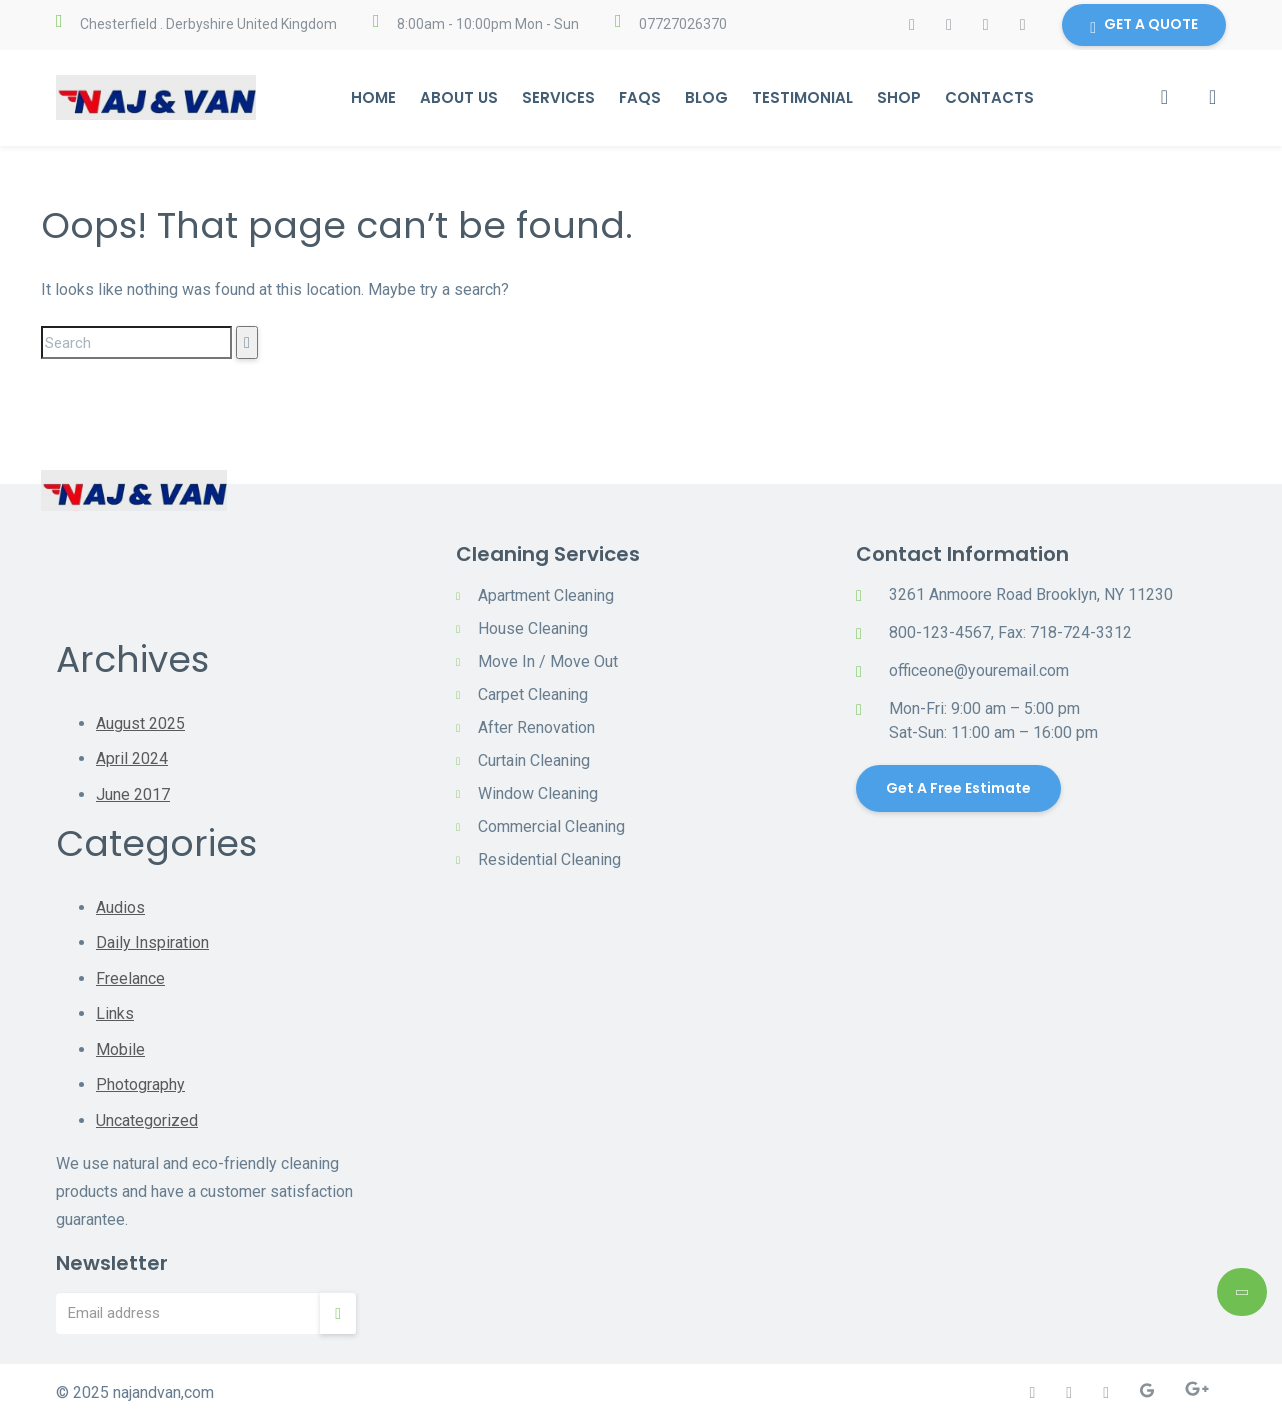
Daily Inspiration (152, 940)
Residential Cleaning (549, 859)
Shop (898, 97)
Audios (120, 905)
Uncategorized (147, 1115)
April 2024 (132, 758)
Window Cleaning (538, 793)
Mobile (120, 1045)
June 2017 (133, 793)
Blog (705, 97)
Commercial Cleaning (551, 826)
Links (115, 1010)
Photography (140, 1080)
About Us (458, 97)
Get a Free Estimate (958, 788)
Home (372, 97)
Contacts (988, 97)
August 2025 (140, 723)
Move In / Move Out (548, 661)
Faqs (639, 97)
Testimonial (801, 97)
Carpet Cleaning (533, 694)
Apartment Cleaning (546, 595)
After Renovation (536, 727)
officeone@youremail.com (979, 670)
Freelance (130, 975)
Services (557, 97)
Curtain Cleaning (534, 760)
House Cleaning (533, 628)
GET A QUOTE (1144, 26)
